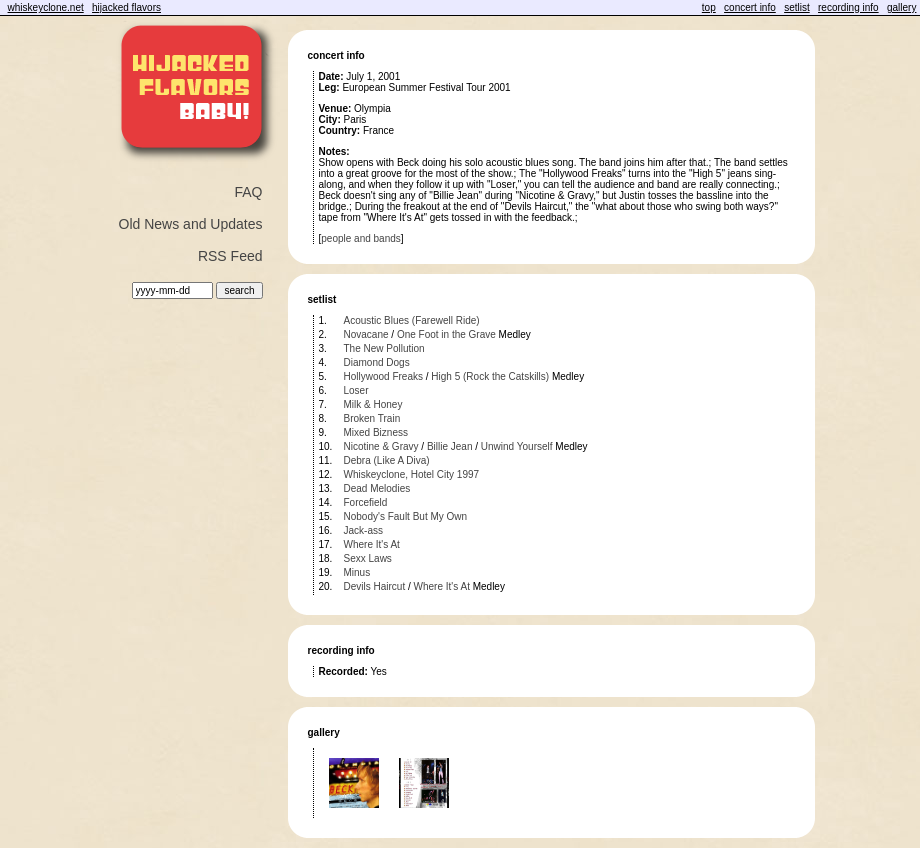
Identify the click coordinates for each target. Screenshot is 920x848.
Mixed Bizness (376, 432)
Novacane (366, 334)
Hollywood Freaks (383, 376)
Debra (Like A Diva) (387, 460)
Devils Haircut (375, 586)
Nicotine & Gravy (381, 446)
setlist (797, 7)
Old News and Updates (191, 224)
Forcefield (366, 502)
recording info (848, 7)
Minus (357, 572)
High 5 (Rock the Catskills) (490, 376)
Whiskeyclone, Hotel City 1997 (412, 474)
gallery (901, 7)
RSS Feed (230, 256)
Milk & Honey (373, 404)
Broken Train (372, 418)
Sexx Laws (368, 558)
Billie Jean (450, 446)
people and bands (361, 238)
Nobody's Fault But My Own (406, 516)
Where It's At (372, 544)
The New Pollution (384, 348)
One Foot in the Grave (446, 334)
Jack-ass (363, 530)
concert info (750, 7)
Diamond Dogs (377, 362)
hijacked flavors (126, 7)
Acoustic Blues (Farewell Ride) (412, 320)
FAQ (248, 192)
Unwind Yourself (517, 446)
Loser (356, 390)
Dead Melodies (377, 488)
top (709, 7)
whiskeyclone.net (46, 7)
